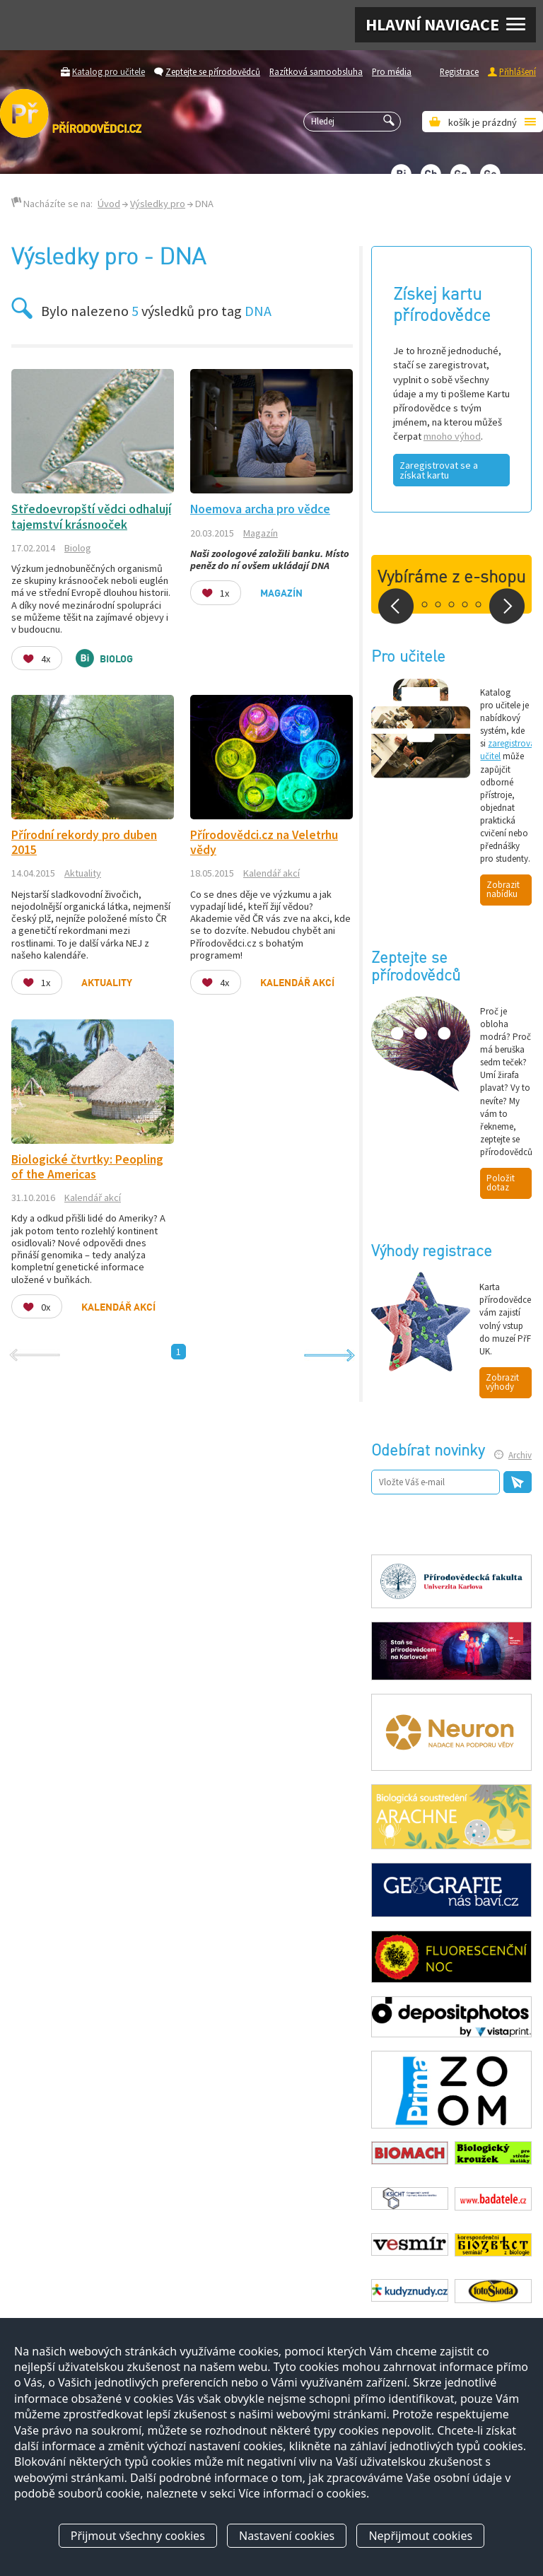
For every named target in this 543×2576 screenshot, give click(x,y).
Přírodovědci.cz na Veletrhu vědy (264, 842)
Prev (396, 606)
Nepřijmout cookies (420, 2535)
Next (507, 606)
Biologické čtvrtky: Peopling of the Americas (87, 1167)
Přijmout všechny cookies (138, 2535)
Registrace (459, 71)
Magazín (260, 533)
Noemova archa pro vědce (260, 509)
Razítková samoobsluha (316, 71)
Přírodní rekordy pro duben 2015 (84, 842)
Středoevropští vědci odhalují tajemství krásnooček (91, 516)
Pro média (391, 71)
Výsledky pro (157, 203)
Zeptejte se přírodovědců (212, 71)
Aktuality (82, 873)
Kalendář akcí (271, 873)
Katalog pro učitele (108, 71)
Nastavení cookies (286, 2535)
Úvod (109, 203)
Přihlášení (517, 71)
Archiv (520, 1455)
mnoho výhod (452, 436)
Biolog (77, 547)
